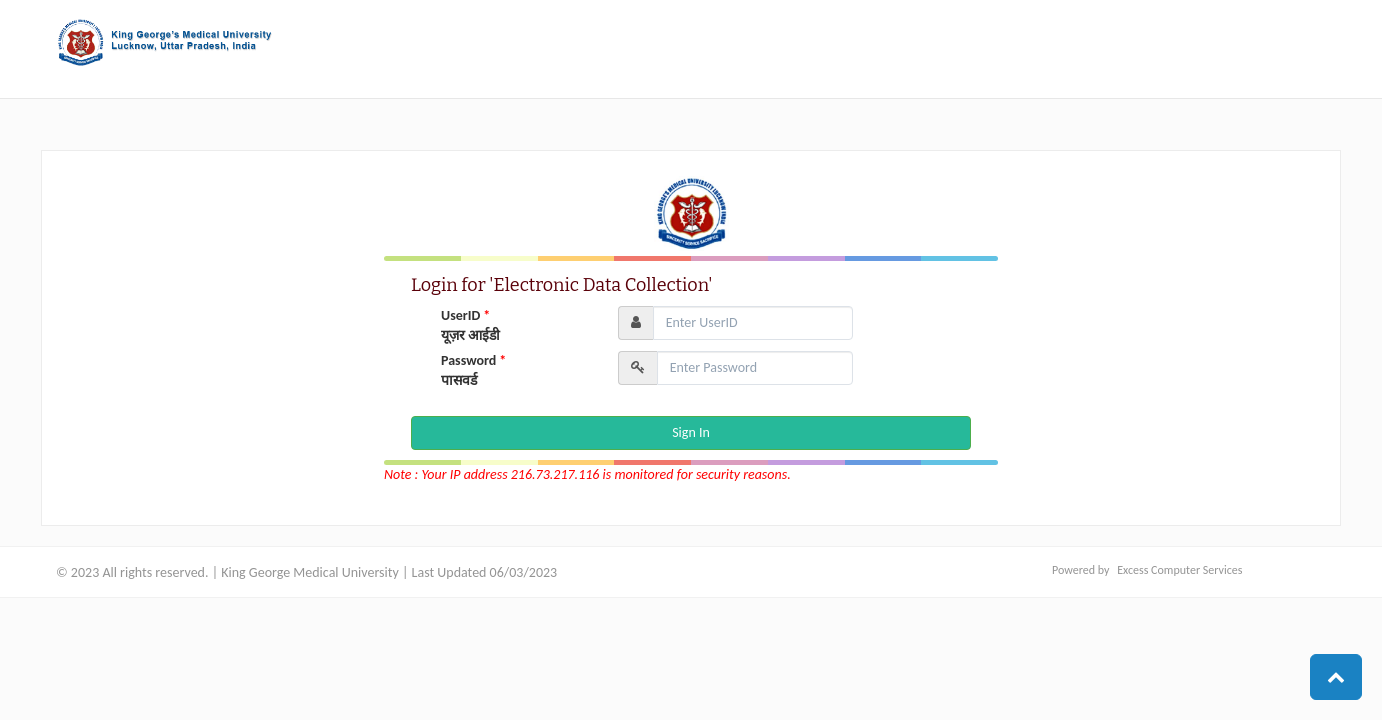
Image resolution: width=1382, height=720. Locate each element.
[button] (1336, 677)
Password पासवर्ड (473, 370)
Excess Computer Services (1179, 570)
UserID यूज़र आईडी (470, 325)
